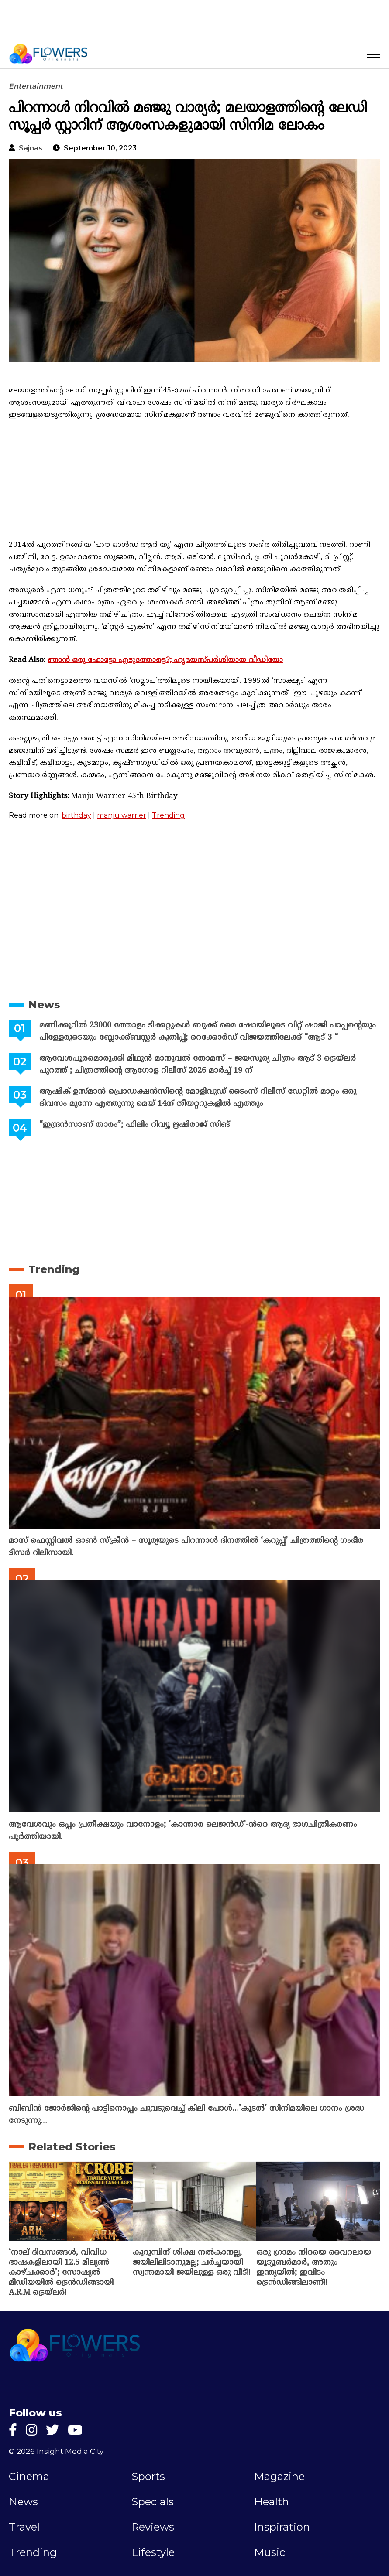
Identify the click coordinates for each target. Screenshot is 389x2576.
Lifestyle (153, 2552)
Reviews (152, 2527)
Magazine (279, 2476)
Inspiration (282, 2527)
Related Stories (72, 2146)
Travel (24, 2527)
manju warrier (121, 815)
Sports (148, 2476)
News (44, 1004)
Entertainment (36, 86)
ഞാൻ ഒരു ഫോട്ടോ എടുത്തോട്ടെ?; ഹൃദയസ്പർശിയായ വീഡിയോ (165, 660)
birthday (76, 815)
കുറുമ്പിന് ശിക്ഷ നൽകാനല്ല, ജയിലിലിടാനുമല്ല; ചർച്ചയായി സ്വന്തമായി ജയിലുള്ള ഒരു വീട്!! (191, 2263)
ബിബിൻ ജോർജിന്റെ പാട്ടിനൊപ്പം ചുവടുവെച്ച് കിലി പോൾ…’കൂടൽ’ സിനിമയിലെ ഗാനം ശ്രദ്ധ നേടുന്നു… (186, 2115)
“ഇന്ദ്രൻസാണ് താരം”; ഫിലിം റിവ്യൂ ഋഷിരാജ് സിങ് (134, 1125)
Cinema (29, 2476)
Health (271, 2502)
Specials (152, 2502)
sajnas (30, 148)
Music (269, 2552)
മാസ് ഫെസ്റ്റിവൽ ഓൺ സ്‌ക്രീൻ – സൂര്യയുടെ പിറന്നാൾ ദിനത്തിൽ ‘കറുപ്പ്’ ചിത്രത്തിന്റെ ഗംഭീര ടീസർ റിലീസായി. (186, 1547)
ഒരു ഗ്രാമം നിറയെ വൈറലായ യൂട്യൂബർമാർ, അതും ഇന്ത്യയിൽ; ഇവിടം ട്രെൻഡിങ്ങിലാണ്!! (313, 2268)
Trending (168, 815)
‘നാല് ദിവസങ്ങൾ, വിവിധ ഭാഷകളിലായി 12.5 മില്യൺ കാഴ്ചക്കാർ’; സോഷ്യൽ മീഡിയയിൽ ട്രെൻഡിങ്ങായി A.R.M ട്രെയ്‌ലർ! (61, 2273)
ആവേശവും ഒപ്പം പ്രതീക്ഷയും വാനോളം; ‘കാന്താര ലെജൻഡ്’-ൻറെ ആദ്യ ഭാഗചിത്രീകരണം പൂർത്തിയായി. (183, 1831)
